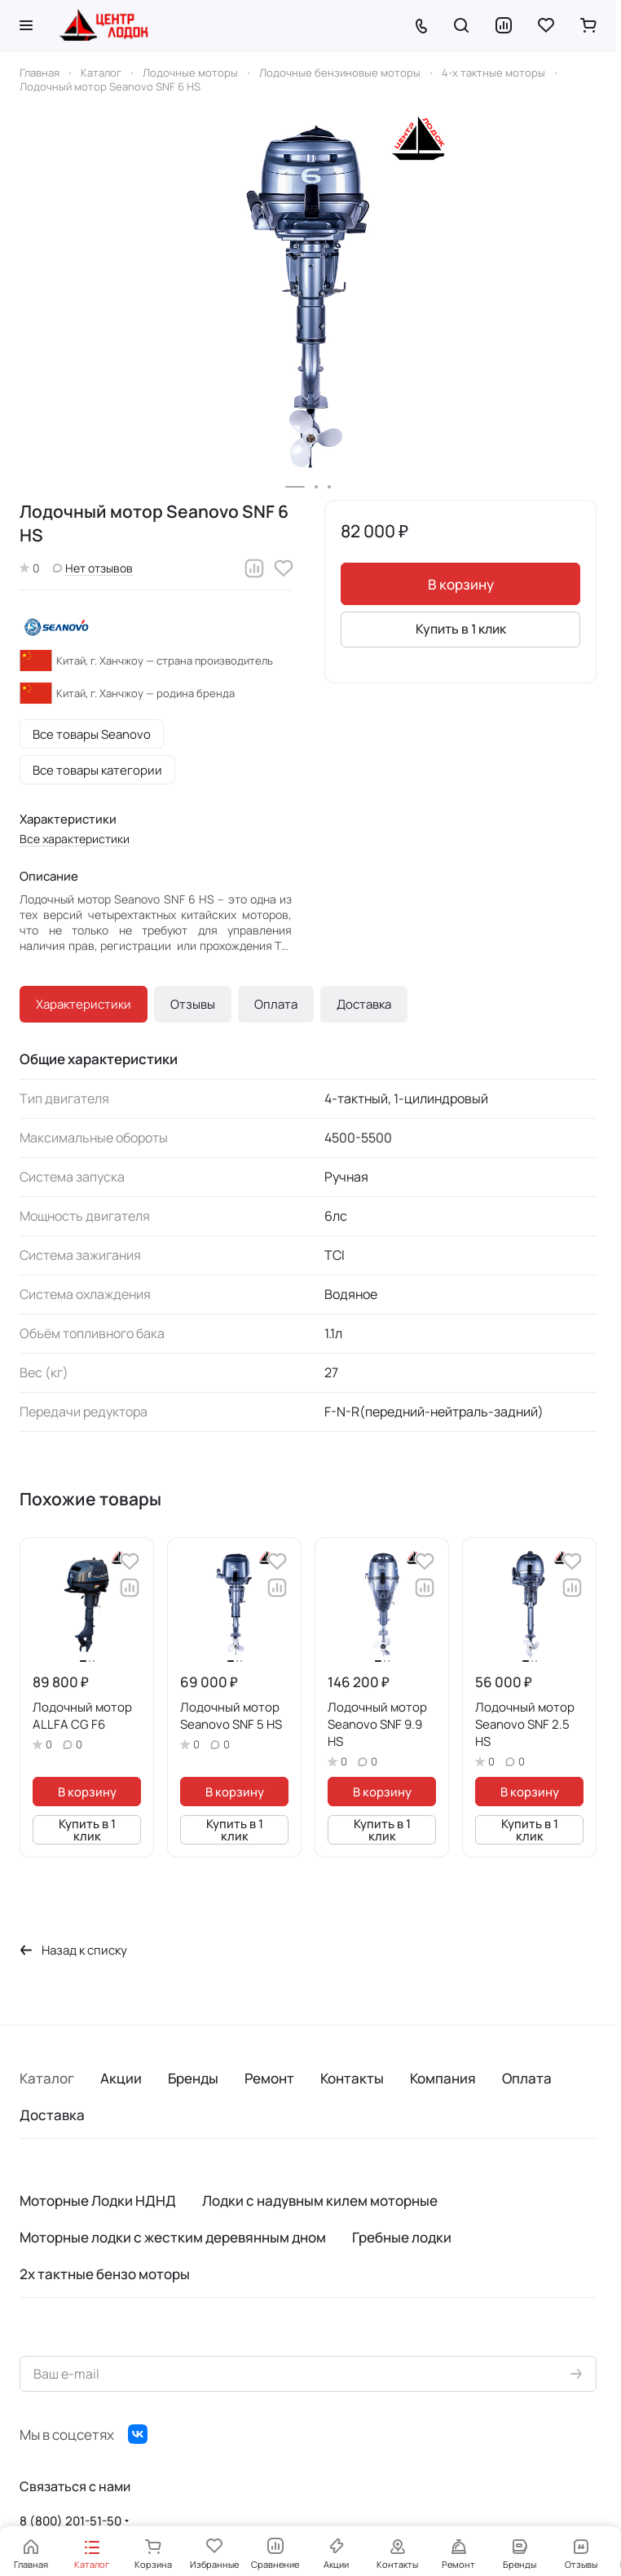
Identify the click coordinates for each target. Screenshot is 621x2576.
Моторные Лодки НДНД (98, 2200)
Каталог (47, 2078)
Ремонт (269, 2078)
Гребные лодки (401, 2237)
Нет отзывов (93, 568)
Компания (443, 2078)
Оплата (275, 1004)
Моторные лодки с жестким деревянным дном (173, 2237)
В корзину (461, 584)
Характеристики (83, 1004)
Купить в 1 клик (461, 629)
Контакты (352, 2078)
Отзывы (192, 1004)
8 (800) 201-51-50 (70, 2521)
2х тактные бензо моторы (105, 2273)
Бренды (193, 2078)
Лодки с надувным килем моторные (320, 2200)
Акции (121, 2078)
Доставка (364, 1004)
